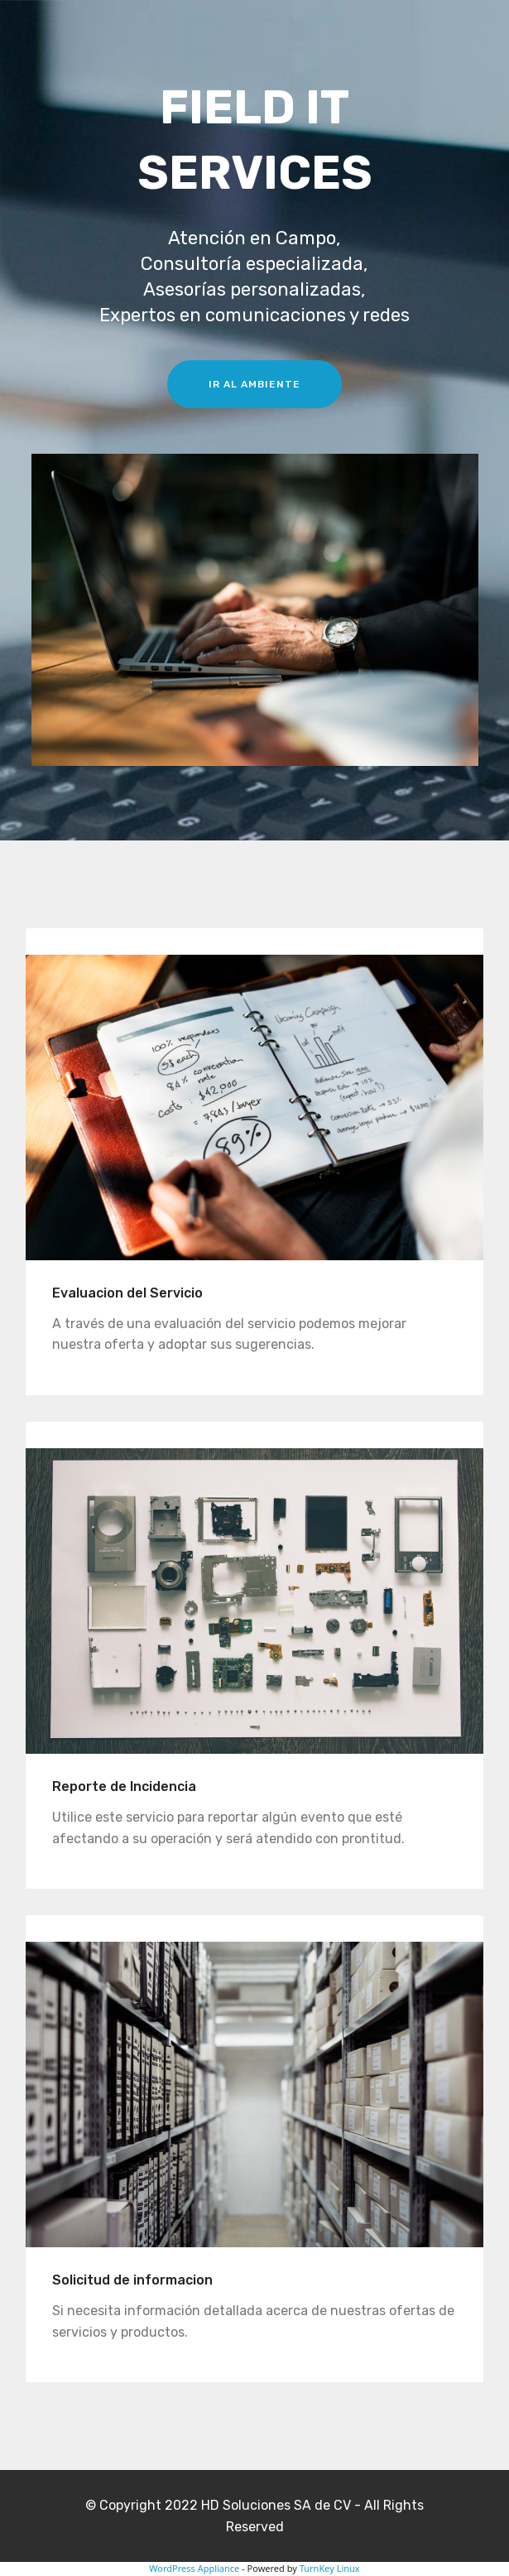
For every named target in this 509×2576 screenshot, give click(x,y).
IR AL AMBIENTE (254, 384)
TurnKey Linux (330, 2568)
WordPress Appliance (194, 2568)
